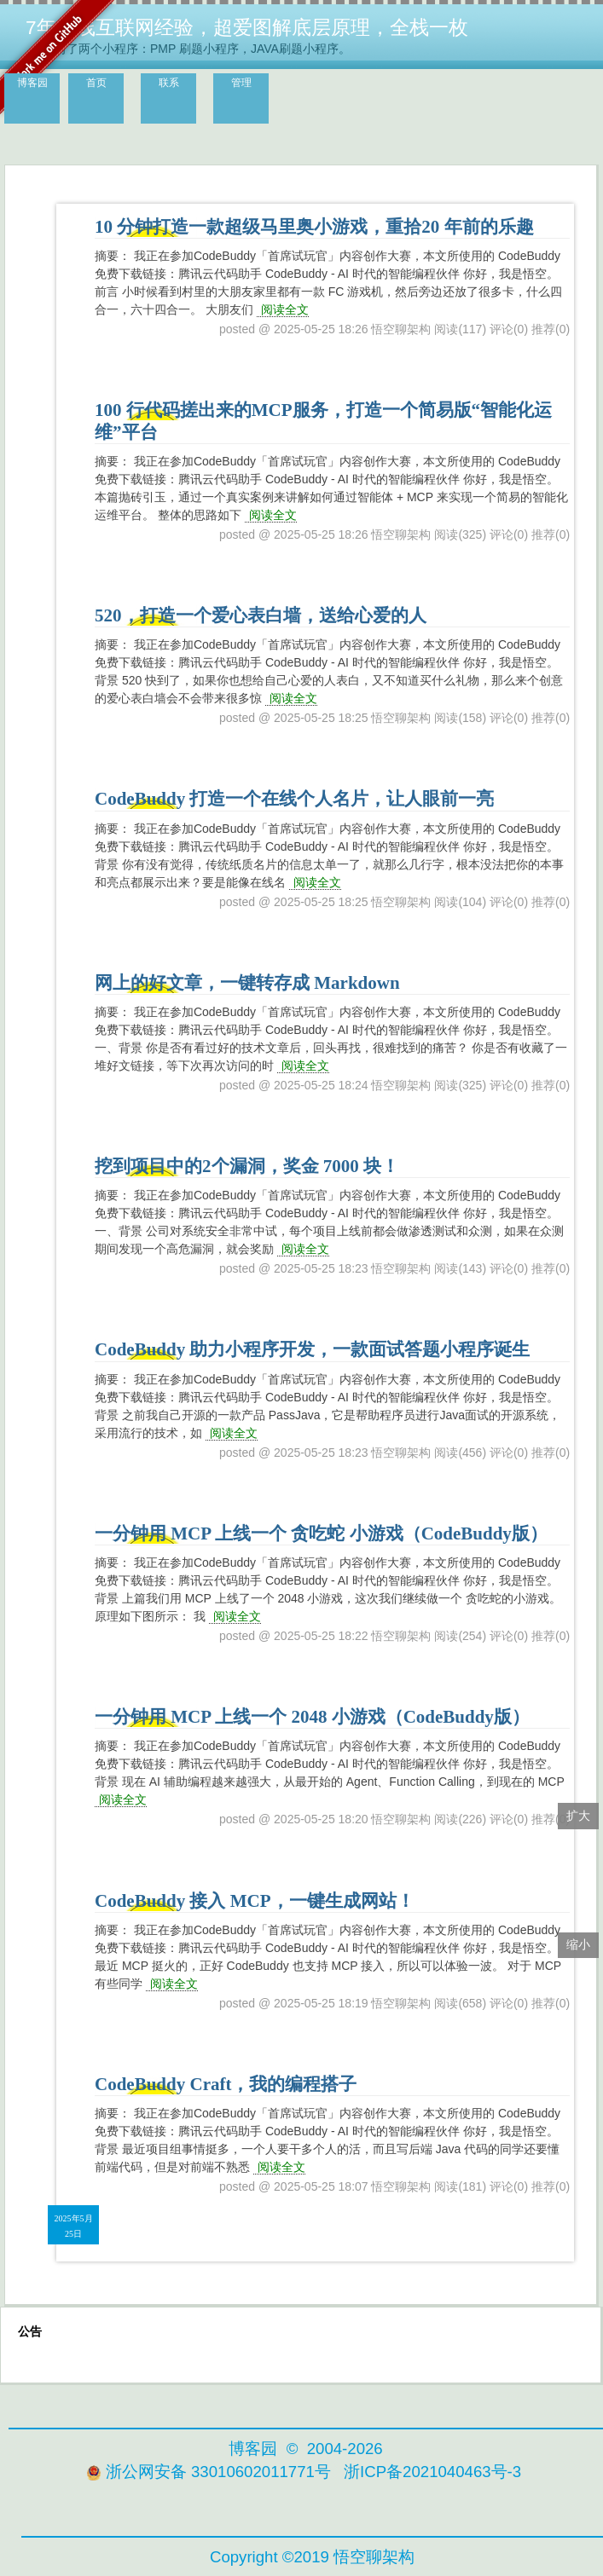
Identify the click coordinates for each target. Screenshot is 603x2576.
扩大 (578, 1815)
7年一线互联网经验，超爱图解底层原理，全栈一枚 (247, 27)
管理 (241, 83)
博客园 (32, 83)
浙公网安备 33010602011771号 (208, 2472)
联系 (169, 83)
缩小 (578, 1944)
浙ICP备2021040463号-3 (432, 2472)
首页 (96, 83)
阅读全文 (285, 309)
